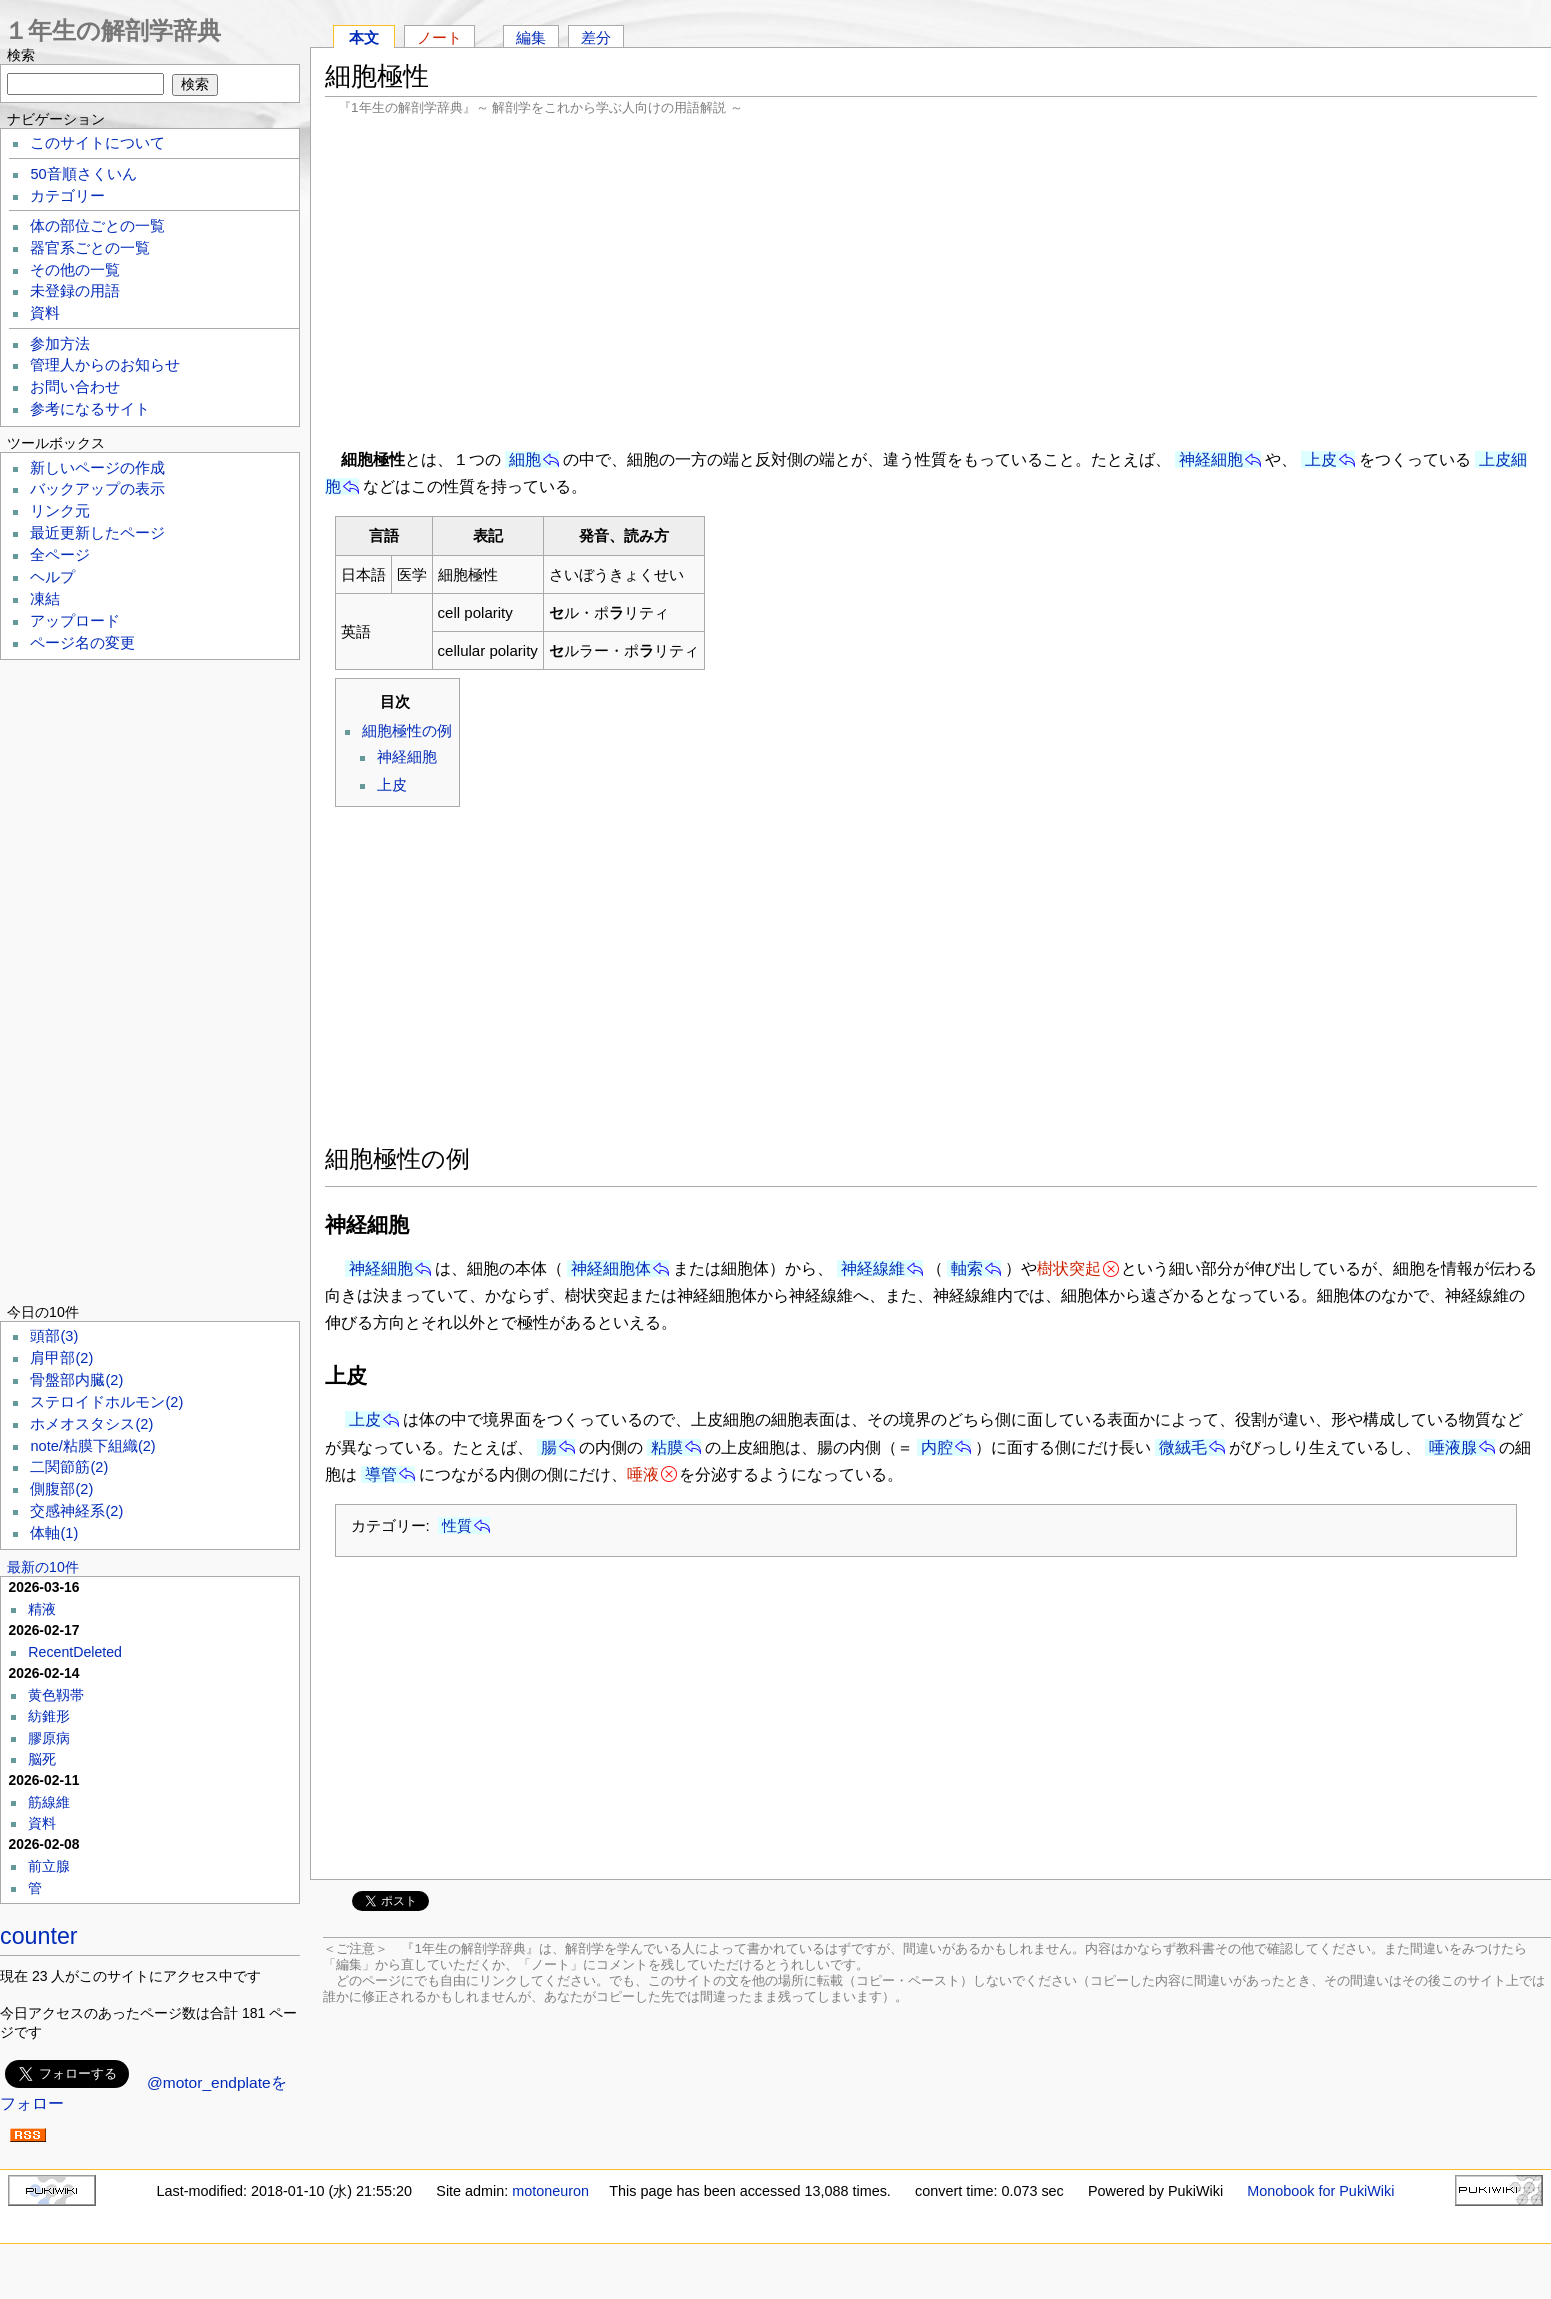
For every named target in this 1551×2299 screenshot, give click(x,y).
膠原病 (49, 1738)
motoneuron (550, 2191)
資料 (45, 313)
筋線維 (49, 1802)
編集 (531, 37)
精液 (42, 1609)
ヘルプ (52, 577)
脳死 (42, 1759)
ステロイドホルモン (106, 1402)
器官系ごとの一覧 (90, 248)
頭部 (54, 1336)
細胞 (525, 459)
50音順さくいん (83, 174)
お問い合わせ (75, 387)
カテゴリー (67, 196)
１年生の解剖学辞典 (112, 30)
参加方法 (60, 344)
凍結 (45, 599)
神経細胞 (1211, 459)
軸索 (967, 1268)
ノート (439, 37)
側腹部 (61, 1489)
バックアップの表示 (97, 489)
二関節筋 (69, 1467)
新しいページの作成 (97, 468)
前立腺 (49, 1866)
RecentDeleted (75, 1652)
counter (39, 1936)
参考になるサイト (90, 409)
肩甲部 (61, 1358)
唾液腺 (1453, 1447)
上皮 (1321, 459)
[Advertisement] (931, 280)
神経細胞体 (611, 1268)
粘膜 (667, 1447)
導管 (381, 1474)
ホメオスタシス (91, 1424)
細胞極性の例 (407, 730)
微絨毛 (1183, 1447)
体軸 (54, 1533)
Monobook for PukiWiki (1320, 2191)
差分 (596, 37)
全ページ (60, 555)
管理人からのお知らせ (105, 365)
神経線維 (873, 1268)
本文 (364, 37)
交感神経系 (76, 1511)
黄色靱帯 (56, 1695)
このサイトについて (97, 143)
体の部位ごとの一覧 (97, 226)
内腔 (937, 1447)
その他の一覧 (75, 270)
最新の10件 (43, 1567)
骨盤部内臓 (76, 1380)
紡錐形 (49, 1716)
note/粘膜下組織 (92, 1446)
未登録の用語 (75, 291)
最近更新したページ (97, 533)
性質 (457, 1525)
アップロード (75, 621)
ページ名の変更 (82, 643)
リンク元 (60, 511)
